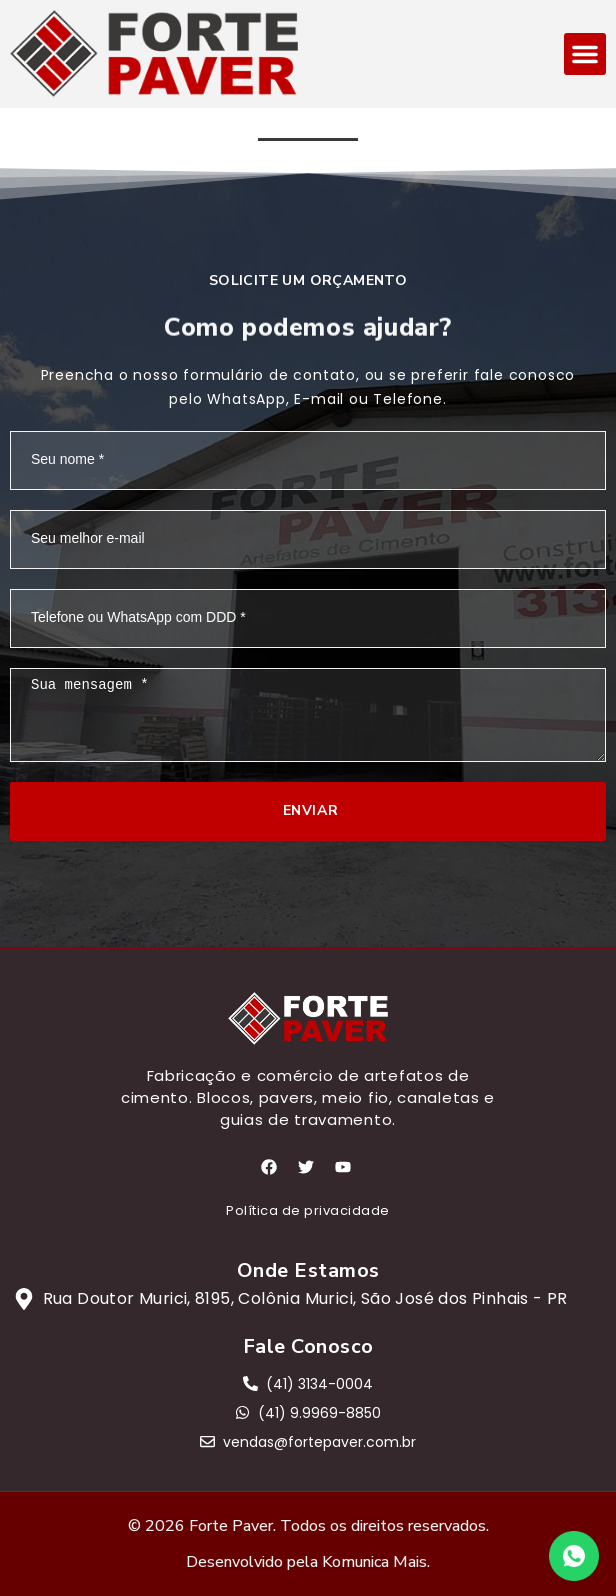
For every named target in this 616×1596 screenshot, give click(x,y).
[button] (585, 54)
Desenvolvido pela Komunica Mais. (308, 1562)
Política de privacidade (308, 1210)
